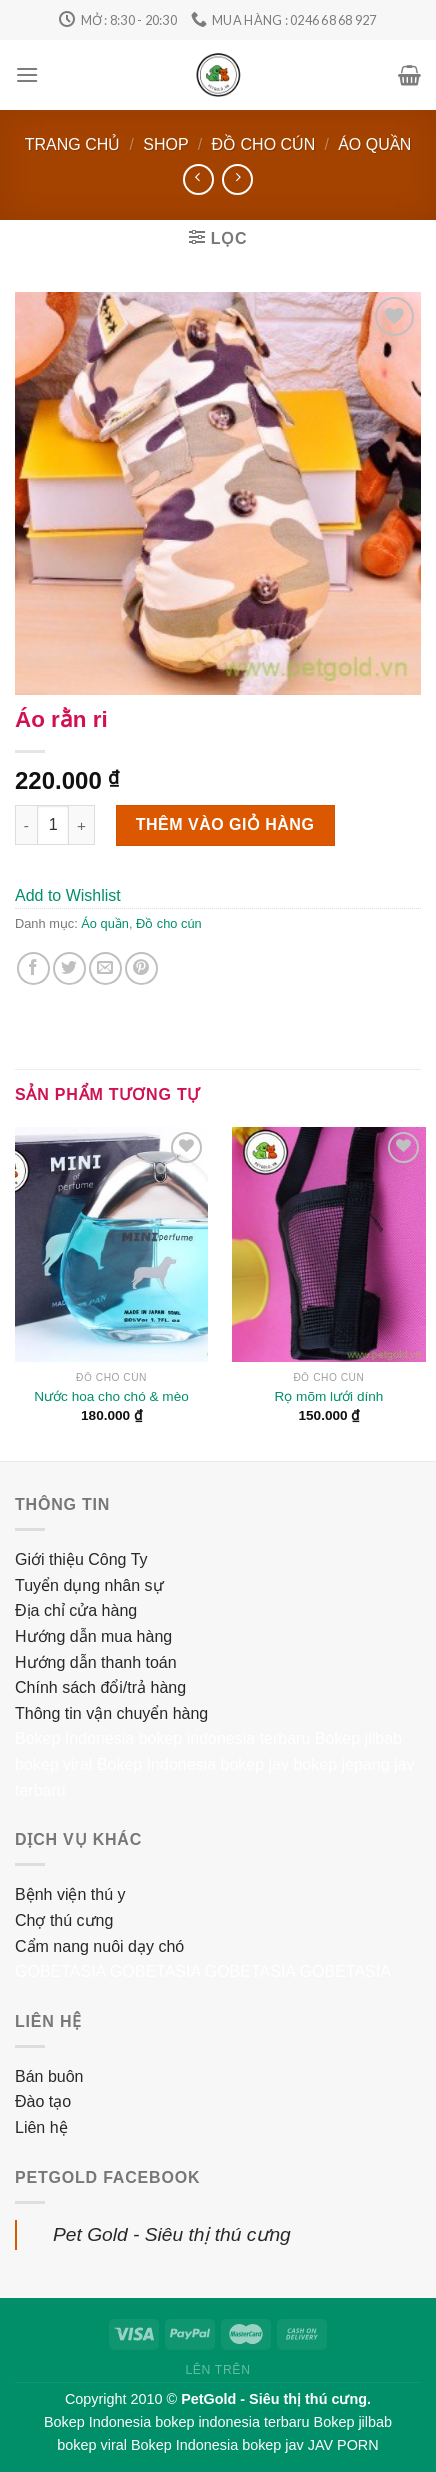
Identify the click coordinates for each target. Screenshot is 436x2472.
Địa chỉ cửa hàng (76, 1610)
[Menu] (27, 74)
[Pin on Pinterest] (141, 968)
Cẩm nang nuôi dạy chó (99, 1946)
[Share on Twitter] (69, 968)
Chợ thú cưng (64, 1920)
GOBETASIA (60, 1971)
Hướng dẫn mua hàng (93, 1636)
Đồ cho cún (264, 144)
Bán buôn (49, 2076)
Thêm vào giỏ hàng (225, 824)
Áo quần (374, 144)
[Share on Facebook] (33, 968)
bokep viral (53, 1764)
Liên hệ (41, 2127)
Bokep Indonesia (74, 1738)
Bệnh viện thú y (70, 1894)
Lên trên (217, 2370)
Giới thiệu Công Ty (81, 1559)
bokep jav (254, 1764)
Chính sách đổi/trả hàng (100, 1687)
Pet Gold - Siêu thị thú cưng (172, 2234)
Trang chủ (73, 144)
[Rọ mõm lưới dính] (328, 1244)
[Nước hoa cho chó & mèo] (111, 1244)
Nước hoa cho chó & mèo (111, 1396)
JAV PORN (343, 2445)
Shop (165, 144)
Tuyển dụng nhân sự (89, 1585)
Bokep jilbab (358, 1738)
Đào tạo (43, 2101)
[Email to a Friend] (105, 968)
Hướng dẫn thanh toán (96, 1662)
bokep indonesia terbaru (225, 1738)
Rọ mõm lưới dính (329, 1396)
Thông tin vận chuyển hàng (111, 1713)
